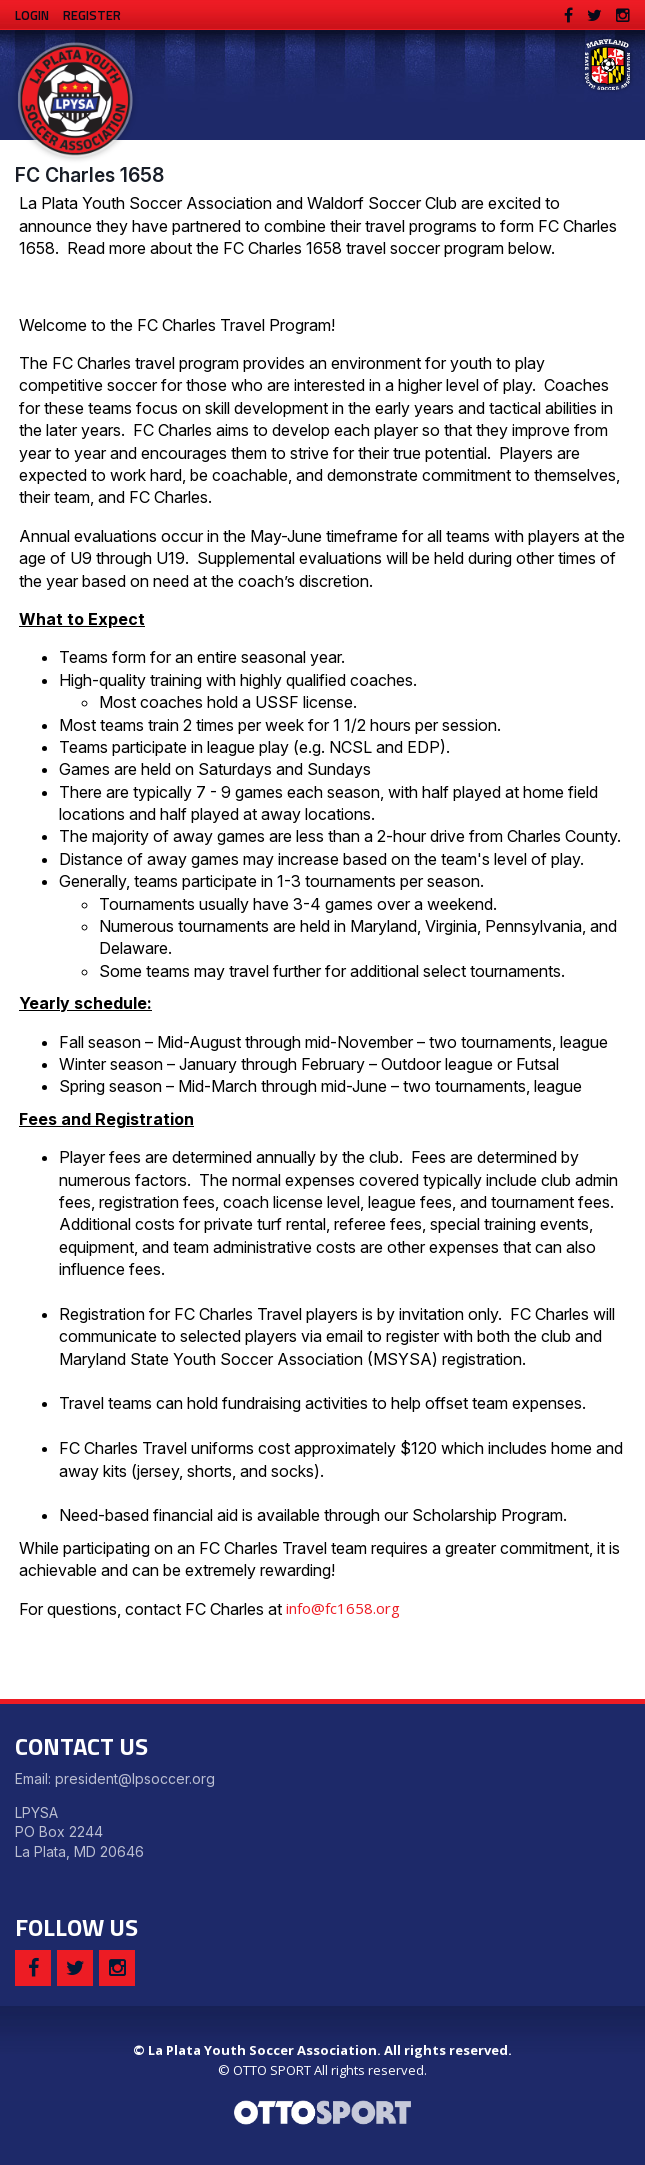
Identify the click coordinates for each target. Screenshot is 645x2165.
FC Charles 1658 (89, 175)
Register (92, 15)
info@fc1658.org (343, 1608)
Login (32, 15)
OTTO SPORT (272, 2070)
